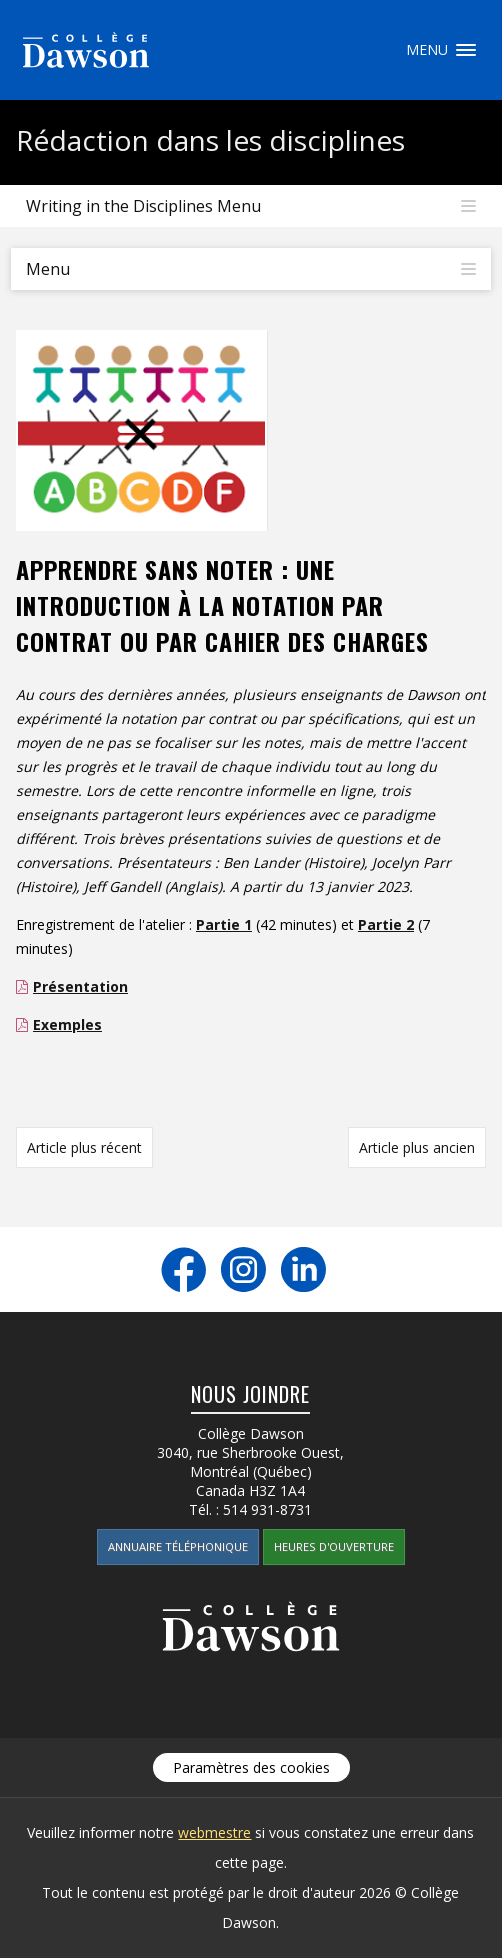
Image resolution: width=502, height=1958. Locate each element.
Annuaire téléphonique (178, 1546)
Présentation (80, 986)
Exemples (67, 1024)
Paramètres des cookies (251, 1767)
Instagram (243, 1269)
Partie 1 (224, 924)
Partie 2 (386, 924)
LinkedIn (303, 1269)
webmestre (214, 1832)
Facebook (183, 1269)
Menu (466, 50)
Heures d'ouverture (334, 1546)
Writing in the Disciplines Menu (143, 206)
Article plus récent (84, 1147)
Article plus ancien (417, 1147)
